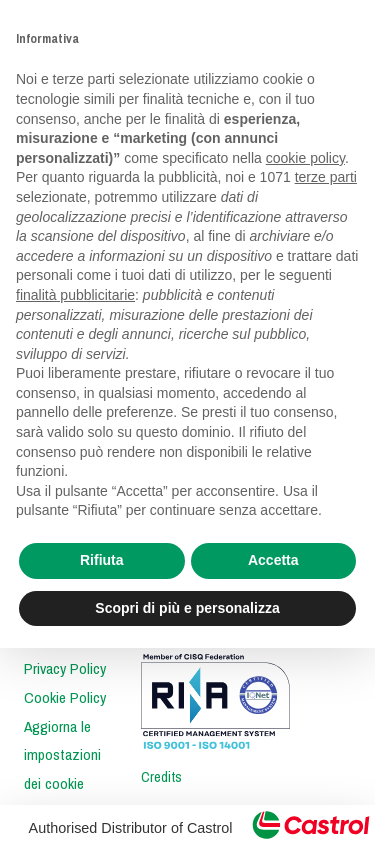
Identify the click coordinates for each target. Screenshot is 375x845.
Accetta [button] (273, 560)
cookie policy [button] (305, 158)
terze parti (326, 177)
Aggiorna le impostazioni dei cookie (62, 756)
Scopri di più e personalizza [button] (187, 608)
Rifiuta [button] (102, 560)
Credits (161, 777)
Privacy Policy (65, 669)
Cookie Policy (65, 698)
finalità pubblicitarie (75, 295)
